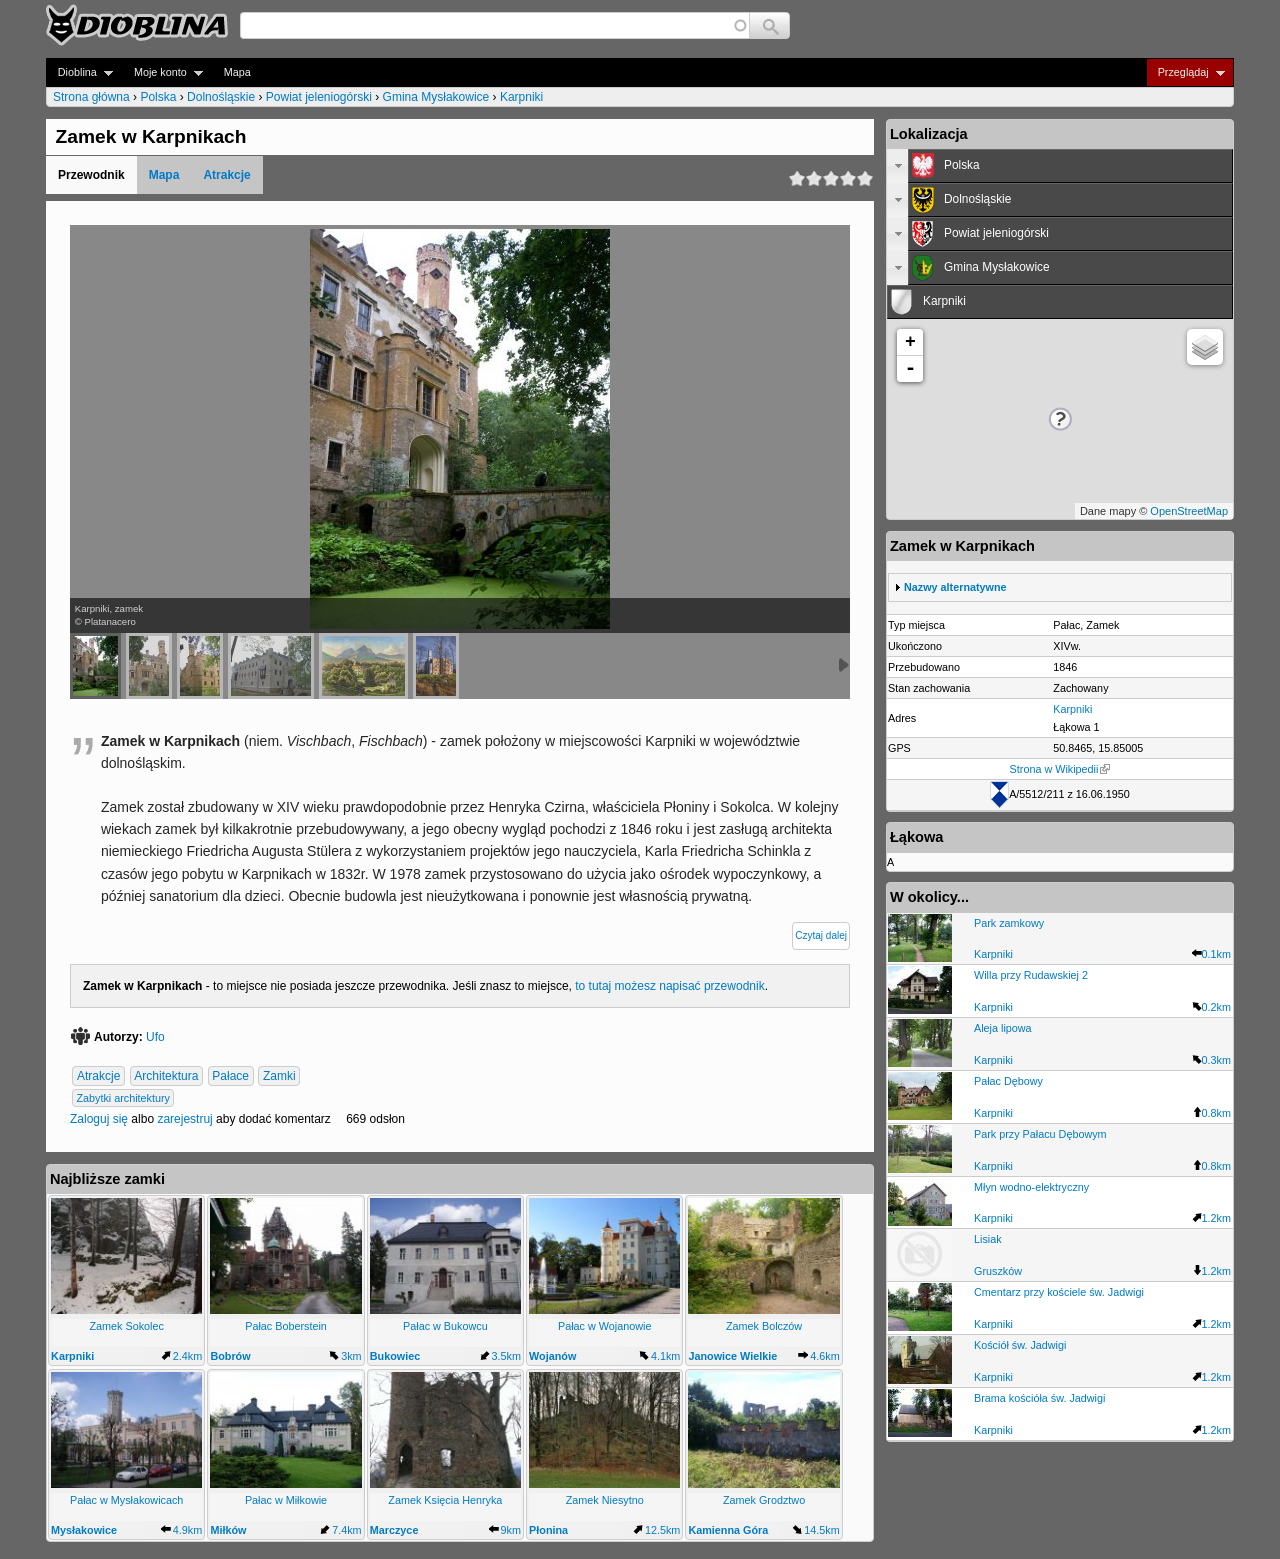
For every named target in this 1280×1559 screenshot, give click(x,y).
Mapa (237, 72)
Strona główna (91, 97)
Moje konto (162, 72)
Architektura (166, 1076)
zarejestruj (184, 1119)
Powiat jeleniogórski (319, 97)
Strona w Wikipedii (1060, 769)
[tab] (1060, 166)
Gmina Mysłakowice (436, 97)
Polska (158, 97)
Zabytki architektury (123, 1098)
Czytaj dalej (821, 935)
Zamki (279, 1076)
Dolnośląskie (221, 97)
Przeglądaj (1185, 72)
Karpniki (521, 97)
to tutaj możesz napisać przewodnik (669, 986)
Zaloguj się (99, 1119)
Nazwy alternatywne (955, 587)
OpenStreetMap (1189, 511)
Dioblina (79, 72)
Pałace (230, 1076)
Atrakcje (226, 175)
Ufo (155, 1037)
